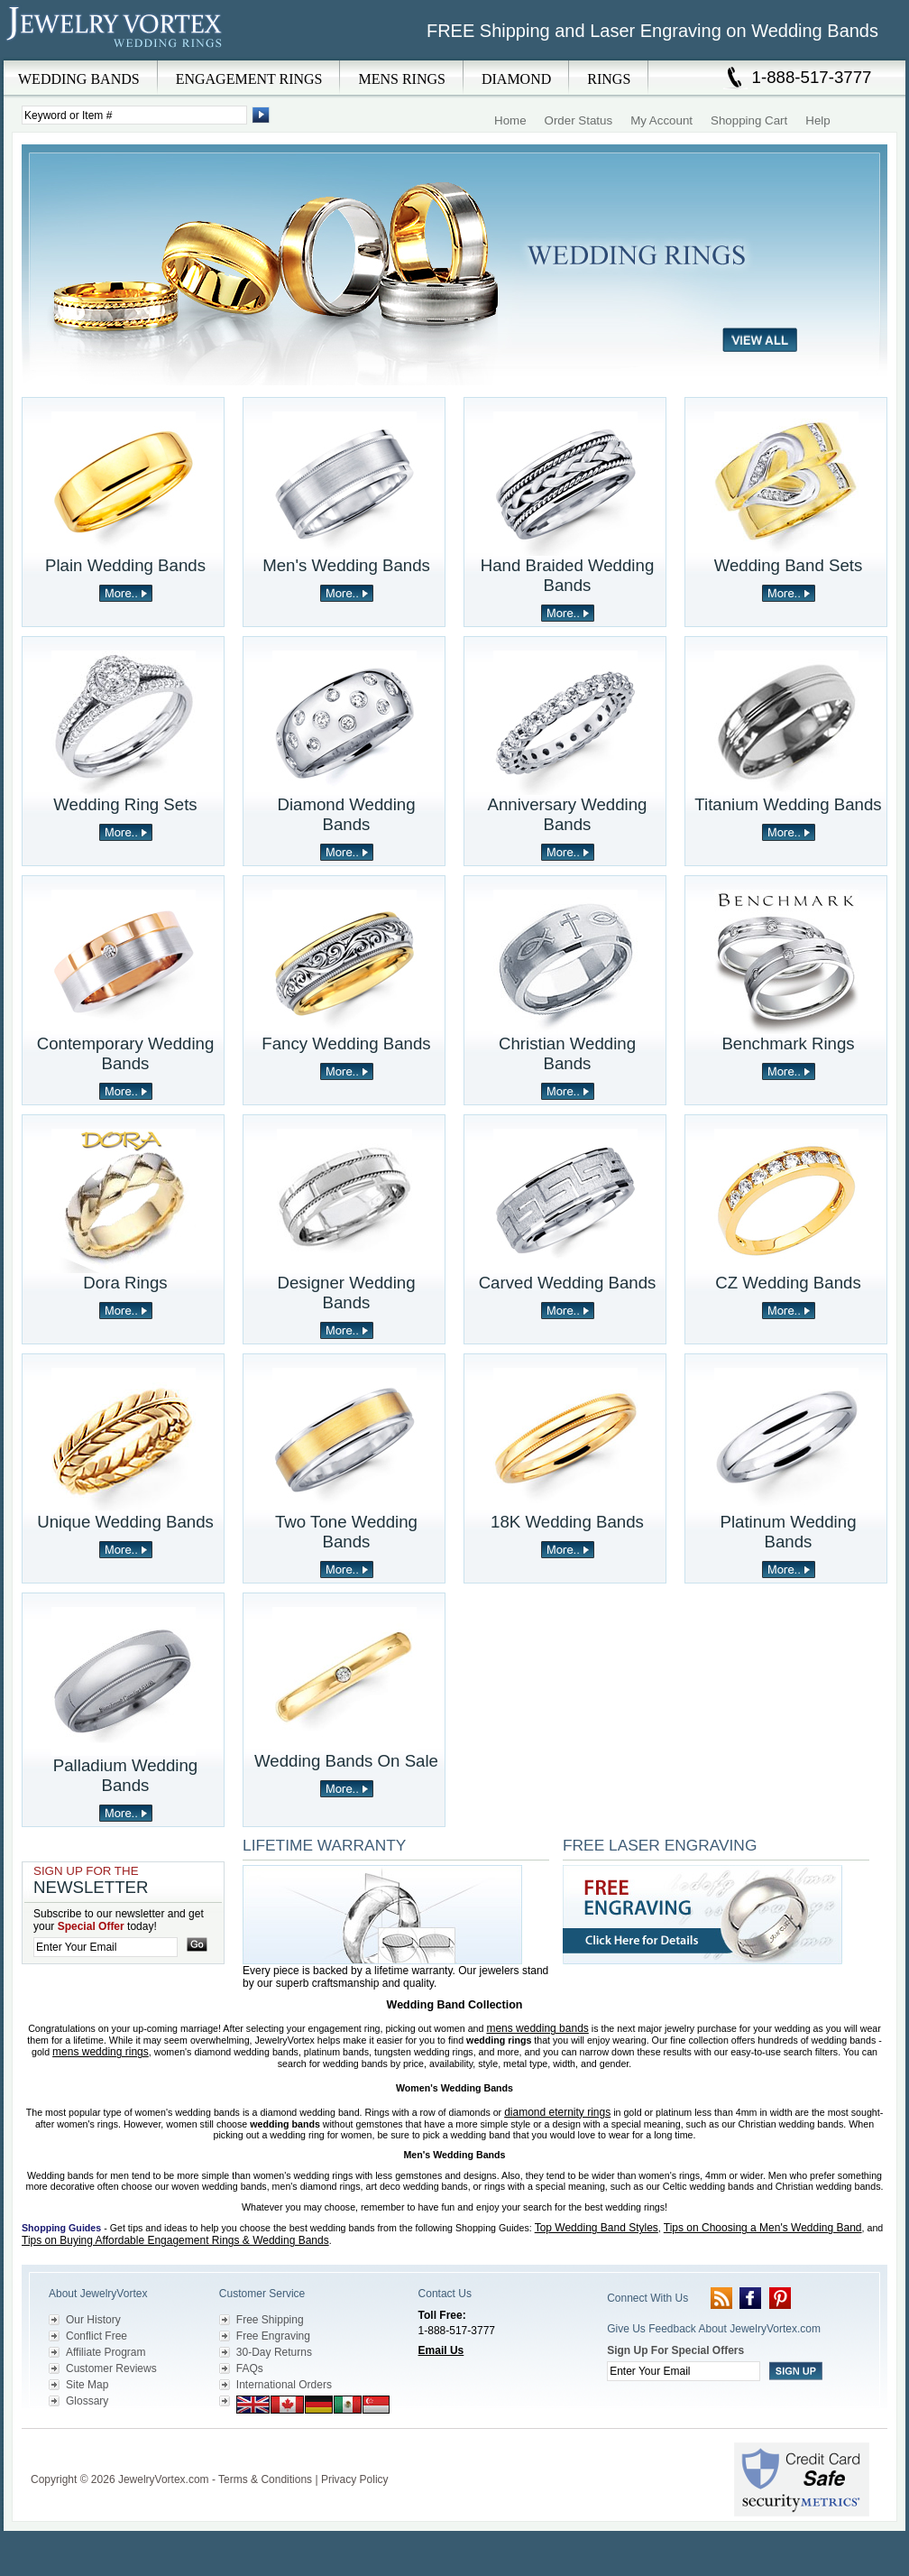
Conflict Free (96, 2336)
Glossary (87, 2401)
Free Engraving (273, 2336)
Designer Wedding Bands (346, 1292)
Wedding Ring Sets (125, 804)
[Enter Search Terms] (134, 115)
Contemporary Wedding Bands (126, 1053)
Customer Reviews (111, 2368)
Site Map (87, 2384)
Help (817, 120)
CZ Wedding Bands (787, 1282)
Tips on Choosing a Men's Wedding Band (763, 2227)
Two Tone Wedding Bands (346, 1531)
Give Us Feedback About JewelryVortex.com (714, 2328)
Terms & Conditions (265, 2479)
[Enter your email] (105, 1947)
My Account (661, 120)
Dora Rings (125, 1282)
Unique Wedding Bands (125, 1521)
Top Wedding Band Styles (596, 2227)
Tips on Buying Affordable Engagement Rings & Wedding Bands (175, 2240)
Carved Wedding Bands (567, 1282)
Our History (93, 2319)
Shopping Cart (749, 120)
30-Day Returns (274, 2352)
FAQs (249, 2368)
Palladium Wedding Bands (125, 1775)
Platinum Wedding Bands (788, 1531)
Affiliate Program (105, 2352)
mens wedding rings (100, 2051)
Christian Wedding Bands (567, 1053)
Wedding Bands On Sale (346, 1760)
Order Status (579, 120)
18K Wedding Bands (567, 1521)
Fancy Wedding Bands (346, 1043)
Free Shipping (270, 2319)
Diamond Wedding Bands (346, 814)
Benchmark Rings (787, 1043)
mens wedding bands (537, 2028)
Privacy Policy (355, 2479)
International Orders (284, 2384)
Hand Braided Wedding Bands (568, 575)
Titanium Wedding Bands (787, 804)
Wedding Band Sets (788, 565)
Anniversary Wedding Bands (567, 814)
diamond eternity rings (557, 2112)
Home (510, 120)
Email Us (441, 2350)
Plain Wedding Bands (125, 565)
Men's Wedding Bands (346, 565)
